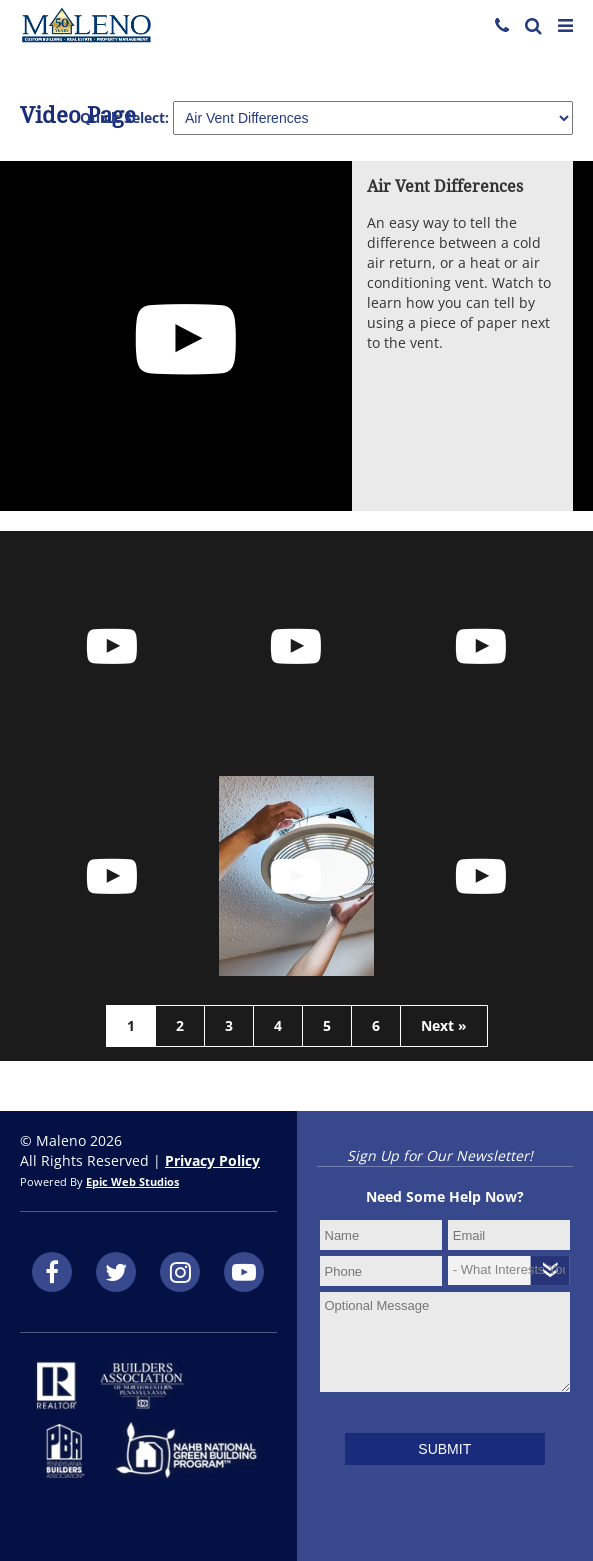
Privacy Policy (212, 1160)
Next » (444, 1025)
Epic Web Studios (132, 1182)
